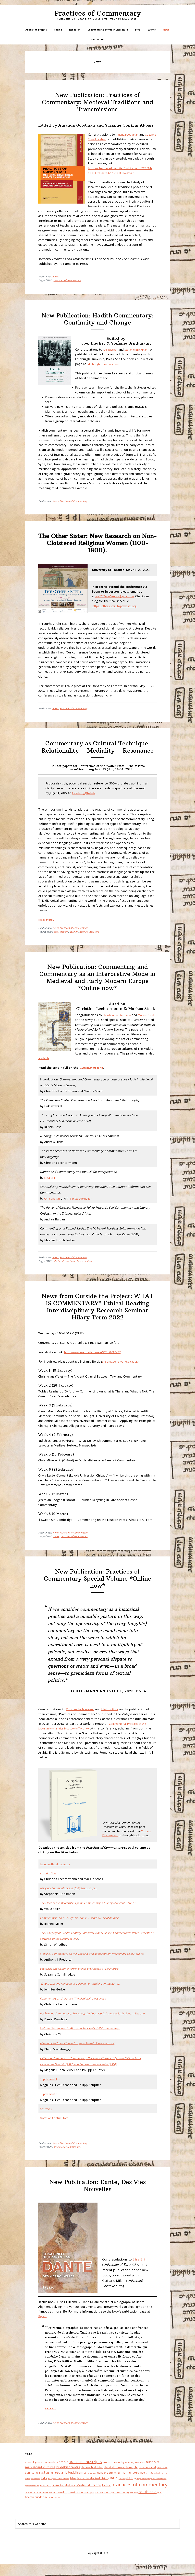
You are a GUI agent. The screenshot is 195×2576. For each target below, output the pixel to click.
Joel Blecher (111, 349)
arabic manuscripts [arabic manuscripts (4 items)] (85, 2473)
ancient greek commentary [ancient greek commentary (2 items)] (41, 2474)
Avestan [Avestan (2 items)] (140, 2474)
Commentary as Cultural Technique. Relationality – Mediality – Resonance (98, 747)
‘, (81, 2055)
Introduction (48, 1873)
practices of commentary (67, 280)
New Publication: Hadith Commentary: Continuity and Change (97, 319)
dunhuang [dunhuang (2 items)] (31, 2484)
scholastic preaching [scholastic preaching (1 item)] (103, 2504)
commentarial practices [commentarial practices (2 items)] (153, 2479)
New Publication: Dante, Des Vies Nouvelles (97, 2197)
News (55, 276)
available (44, 1058)
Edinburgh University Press (106, 364)
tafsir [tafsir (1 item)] (159, 2504)
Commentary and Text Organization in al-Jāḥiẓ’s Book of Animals (84, 1918)
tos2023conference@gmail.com (117, 596)
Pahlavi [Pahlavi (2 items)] (106, 2497)
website (92, 1068)
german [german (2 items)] (112, 2484)
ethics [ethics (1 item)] (86, 2485)
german (74, 931)
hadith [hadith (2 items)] (144, 2484)
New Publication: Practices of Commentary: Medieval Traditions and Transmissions (97, 102)
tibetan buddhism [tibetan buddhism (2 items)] (36, 2509)
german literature (89, 931)
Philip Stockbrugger (84, 1198)
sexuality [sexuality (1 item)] (134, 2504)
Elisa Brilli (51, 1178)
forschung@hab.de (85, 793)
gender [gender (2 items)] (101, 2484)
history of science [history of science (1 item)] (32, 2490)
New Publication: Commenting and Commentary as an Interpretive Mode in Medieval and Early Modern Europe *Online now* (97, 977)
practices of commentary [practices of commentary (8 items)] (139, 2496)
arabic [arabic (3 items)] (63, 2473)
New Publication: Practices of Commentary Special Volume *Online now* (97, 1578)
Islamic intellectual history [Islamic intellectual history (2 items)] (93, 2490)
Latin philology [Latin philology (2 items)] (127, 2490)
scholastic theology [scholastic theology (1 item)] (121, 2504)
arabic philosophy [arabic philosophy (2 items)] (113, 2474)
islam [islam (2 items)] (73, 2490)
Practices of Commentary (98, 13)
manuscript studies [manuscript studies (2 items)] (52, 2497)
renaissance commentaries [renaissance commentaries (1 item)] (37, 2504)
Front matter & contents (57, 1864)
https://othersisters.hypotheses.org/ (118, 606)
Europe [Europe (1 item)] (93, 2485)
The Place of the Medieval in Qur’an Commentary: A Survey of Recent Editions (93, 1903)
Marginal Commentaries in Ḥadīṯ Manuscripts (71, 1888)
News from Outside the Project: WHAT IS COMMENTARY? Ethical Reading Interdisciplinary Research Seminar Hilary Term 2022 (97, 1306)
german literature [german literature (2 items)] (128, 2484)
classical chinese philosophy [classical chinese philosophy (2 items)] (121, 2479)
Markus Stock (115, 1709)
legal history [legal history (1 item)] (142, 2490)
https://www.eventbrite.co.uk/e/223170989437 (96, 1352)
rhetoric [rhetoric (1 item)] (53, 2504)
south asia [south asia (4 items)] (147, 2503)
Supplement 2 (50, 2106)
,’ (77, 2004)
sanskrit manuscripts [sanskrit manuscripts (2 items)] (81, 2504)
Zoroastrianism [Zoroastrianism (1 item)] (54, 2509)
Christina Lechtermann (119, 1015)
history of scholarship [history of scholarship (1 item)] (158, 2485)
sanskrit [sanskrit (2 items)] (62, 2504)
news (56, 1536)
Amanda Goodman (129, 134)
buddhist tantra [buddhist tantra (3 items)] (68, 2479)
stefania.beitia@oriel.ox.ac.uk (122, 1361)
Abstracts (47, 2121)
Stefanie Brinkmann (140, 349)
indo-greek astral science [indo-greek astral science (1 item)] (58, 2490)
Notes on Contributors (56, 2130)
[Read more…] (48, 920)
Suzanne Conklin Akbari (104, 139)
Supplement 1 (50, 2091)
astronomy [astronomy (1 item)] (129, 2474)
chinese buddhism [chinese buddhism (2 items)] (92, 2479)
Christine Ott (53, 1198)
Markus (147, 1015)
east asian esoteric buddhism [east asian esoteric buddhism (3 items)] (61, 2484)
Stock (79, 1020)
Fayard (43, 2328)
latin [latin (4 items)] (114, 2489)
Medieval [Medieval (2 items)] (69, 2497)
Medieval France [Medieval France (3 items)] (88, 2497)
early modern (60, 931)
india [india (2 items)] (44, 2490)
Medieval (58, 1261)
